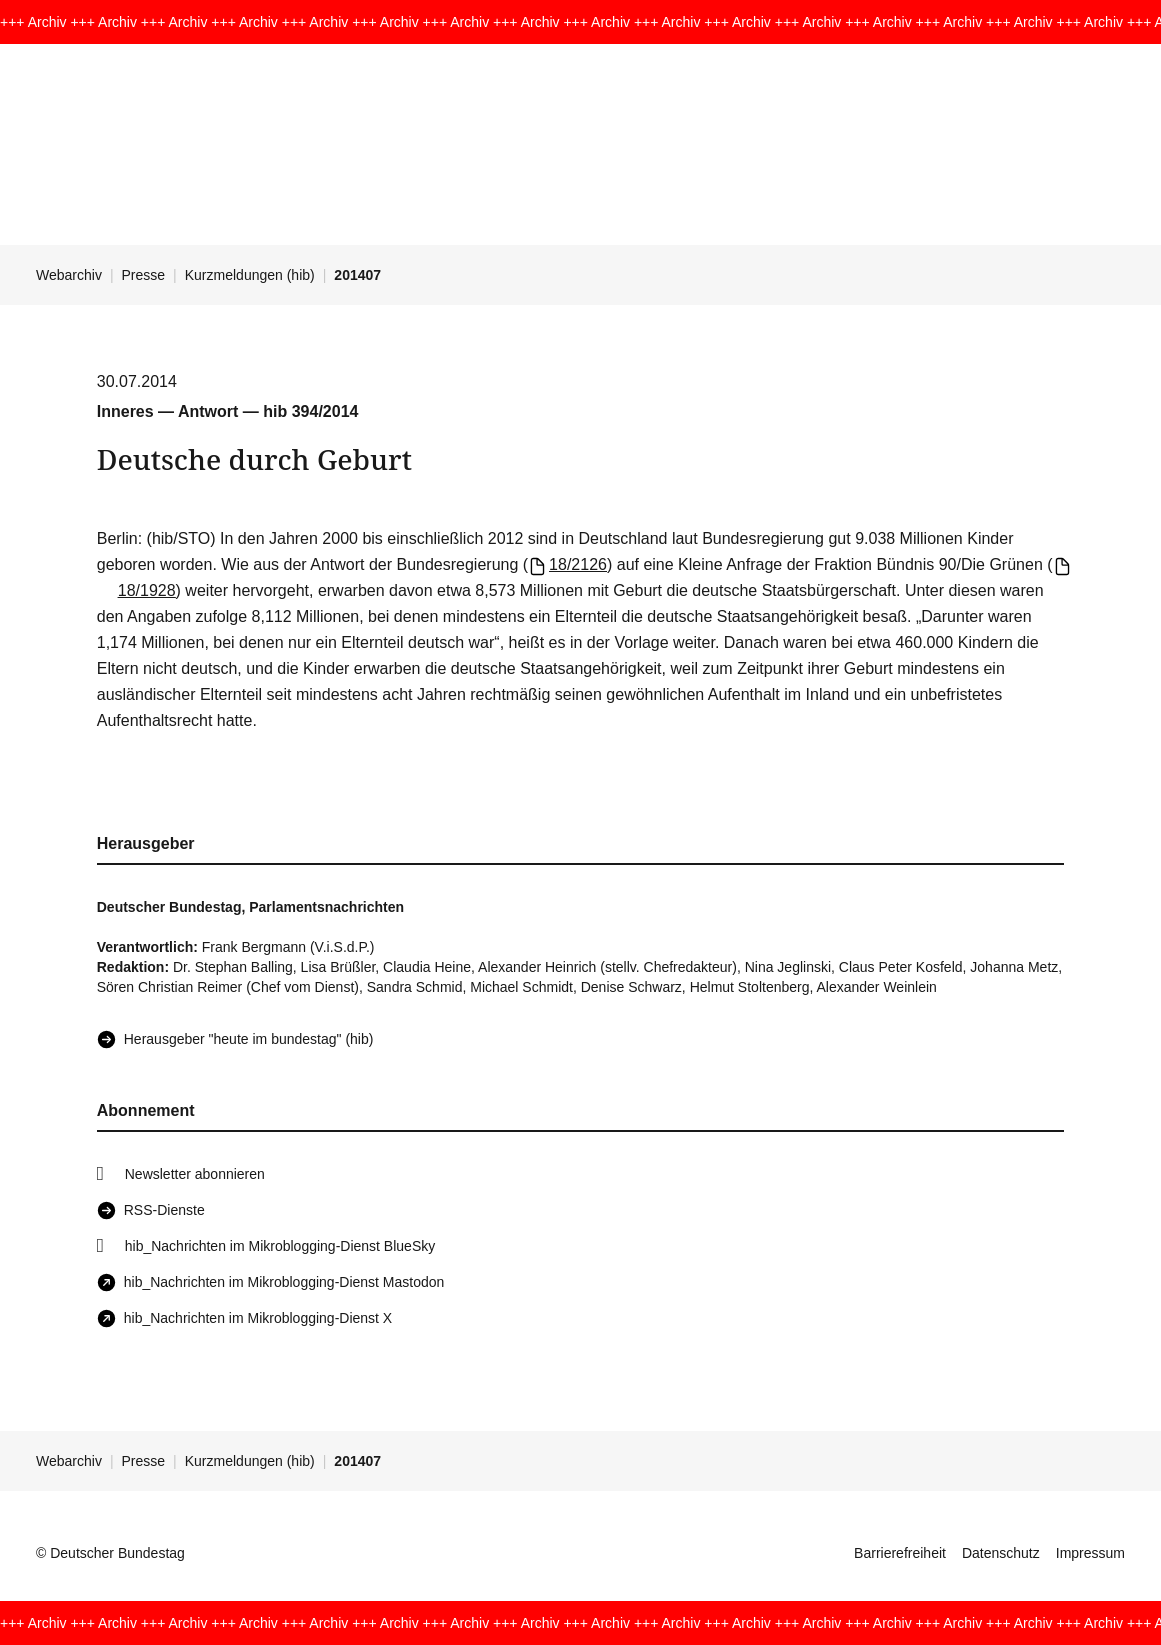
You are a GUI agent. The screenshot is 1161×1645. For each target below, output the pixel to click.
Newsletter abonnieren (195, 1174)
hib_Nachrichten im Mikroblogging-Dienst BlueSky (280, 1246)
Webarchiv (69, 275)
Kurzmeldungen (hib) (250, 275)
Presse (144, 275)
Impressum (1090, 1553)
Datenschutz (1001, 1553)
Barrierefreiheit (900, 1553)
